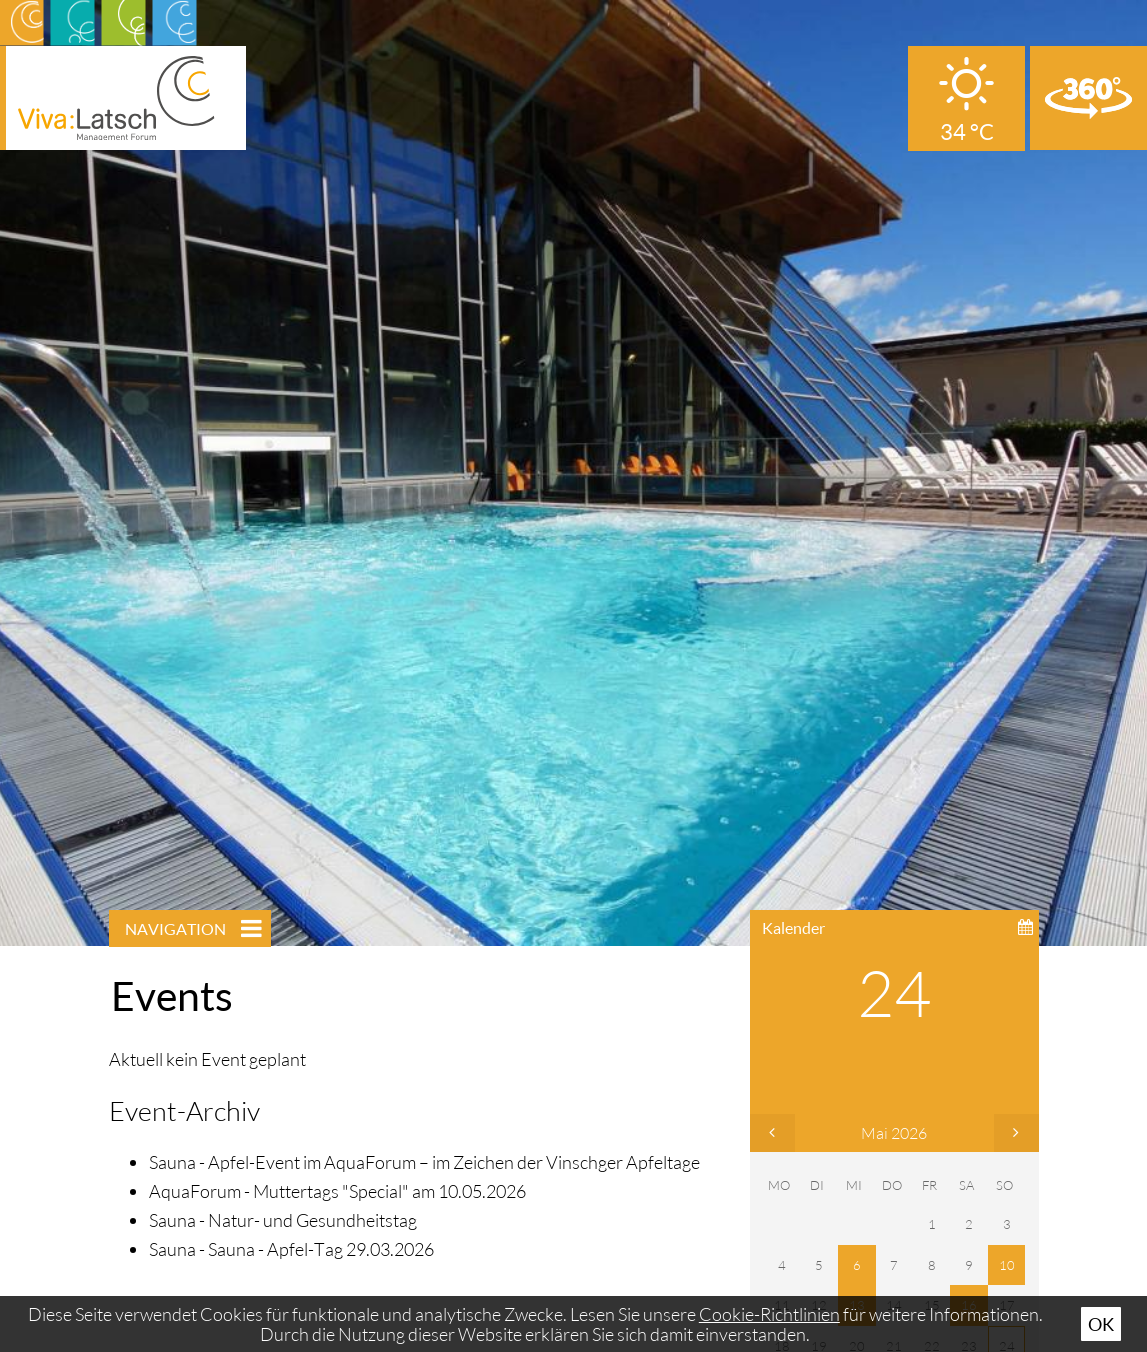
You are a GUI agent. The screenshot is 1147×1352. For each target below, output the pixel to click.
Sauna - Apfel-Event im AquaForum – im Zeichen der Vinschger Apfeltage (424, 1162)
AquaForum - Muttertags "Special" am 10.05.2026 (337, 1191)
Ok (1101, 1324)
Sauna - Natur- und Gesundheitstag (283, 1220)
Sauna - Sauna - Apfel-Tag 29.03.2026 (291, 1249)
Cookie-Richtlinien (769, 1314)
